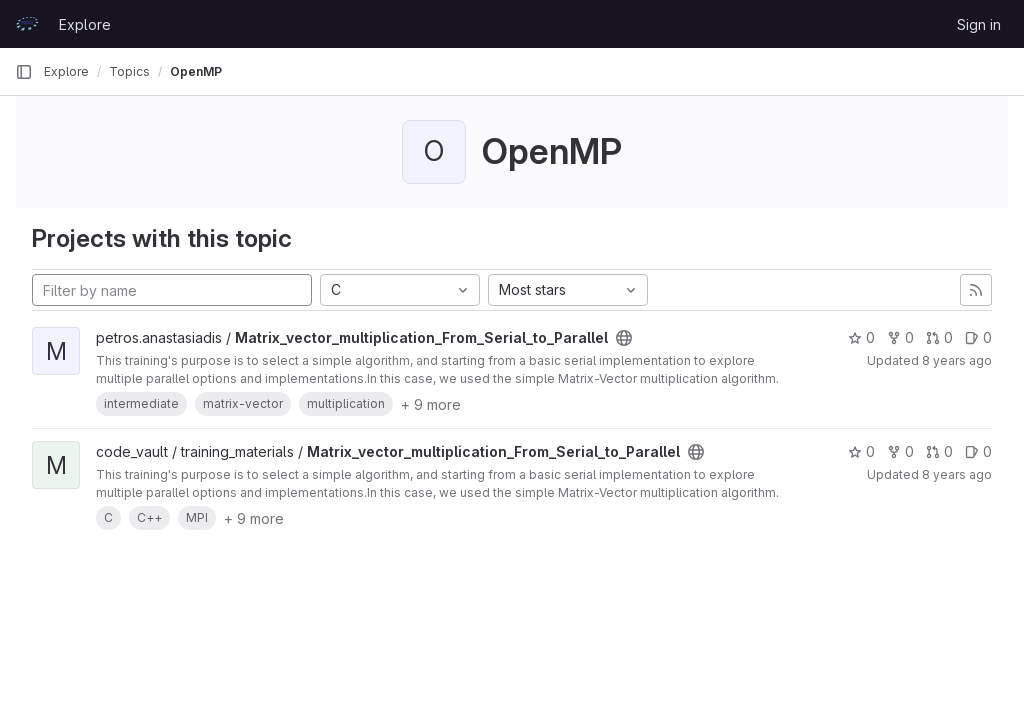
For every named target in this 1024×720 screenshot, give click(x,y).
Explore (85, 24)
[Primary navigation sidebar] (24, 72)
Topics (129, 71)
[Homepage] (27, 24)
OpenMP (196, 71)
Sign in (979, 24)
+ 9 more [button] (431, 404)
